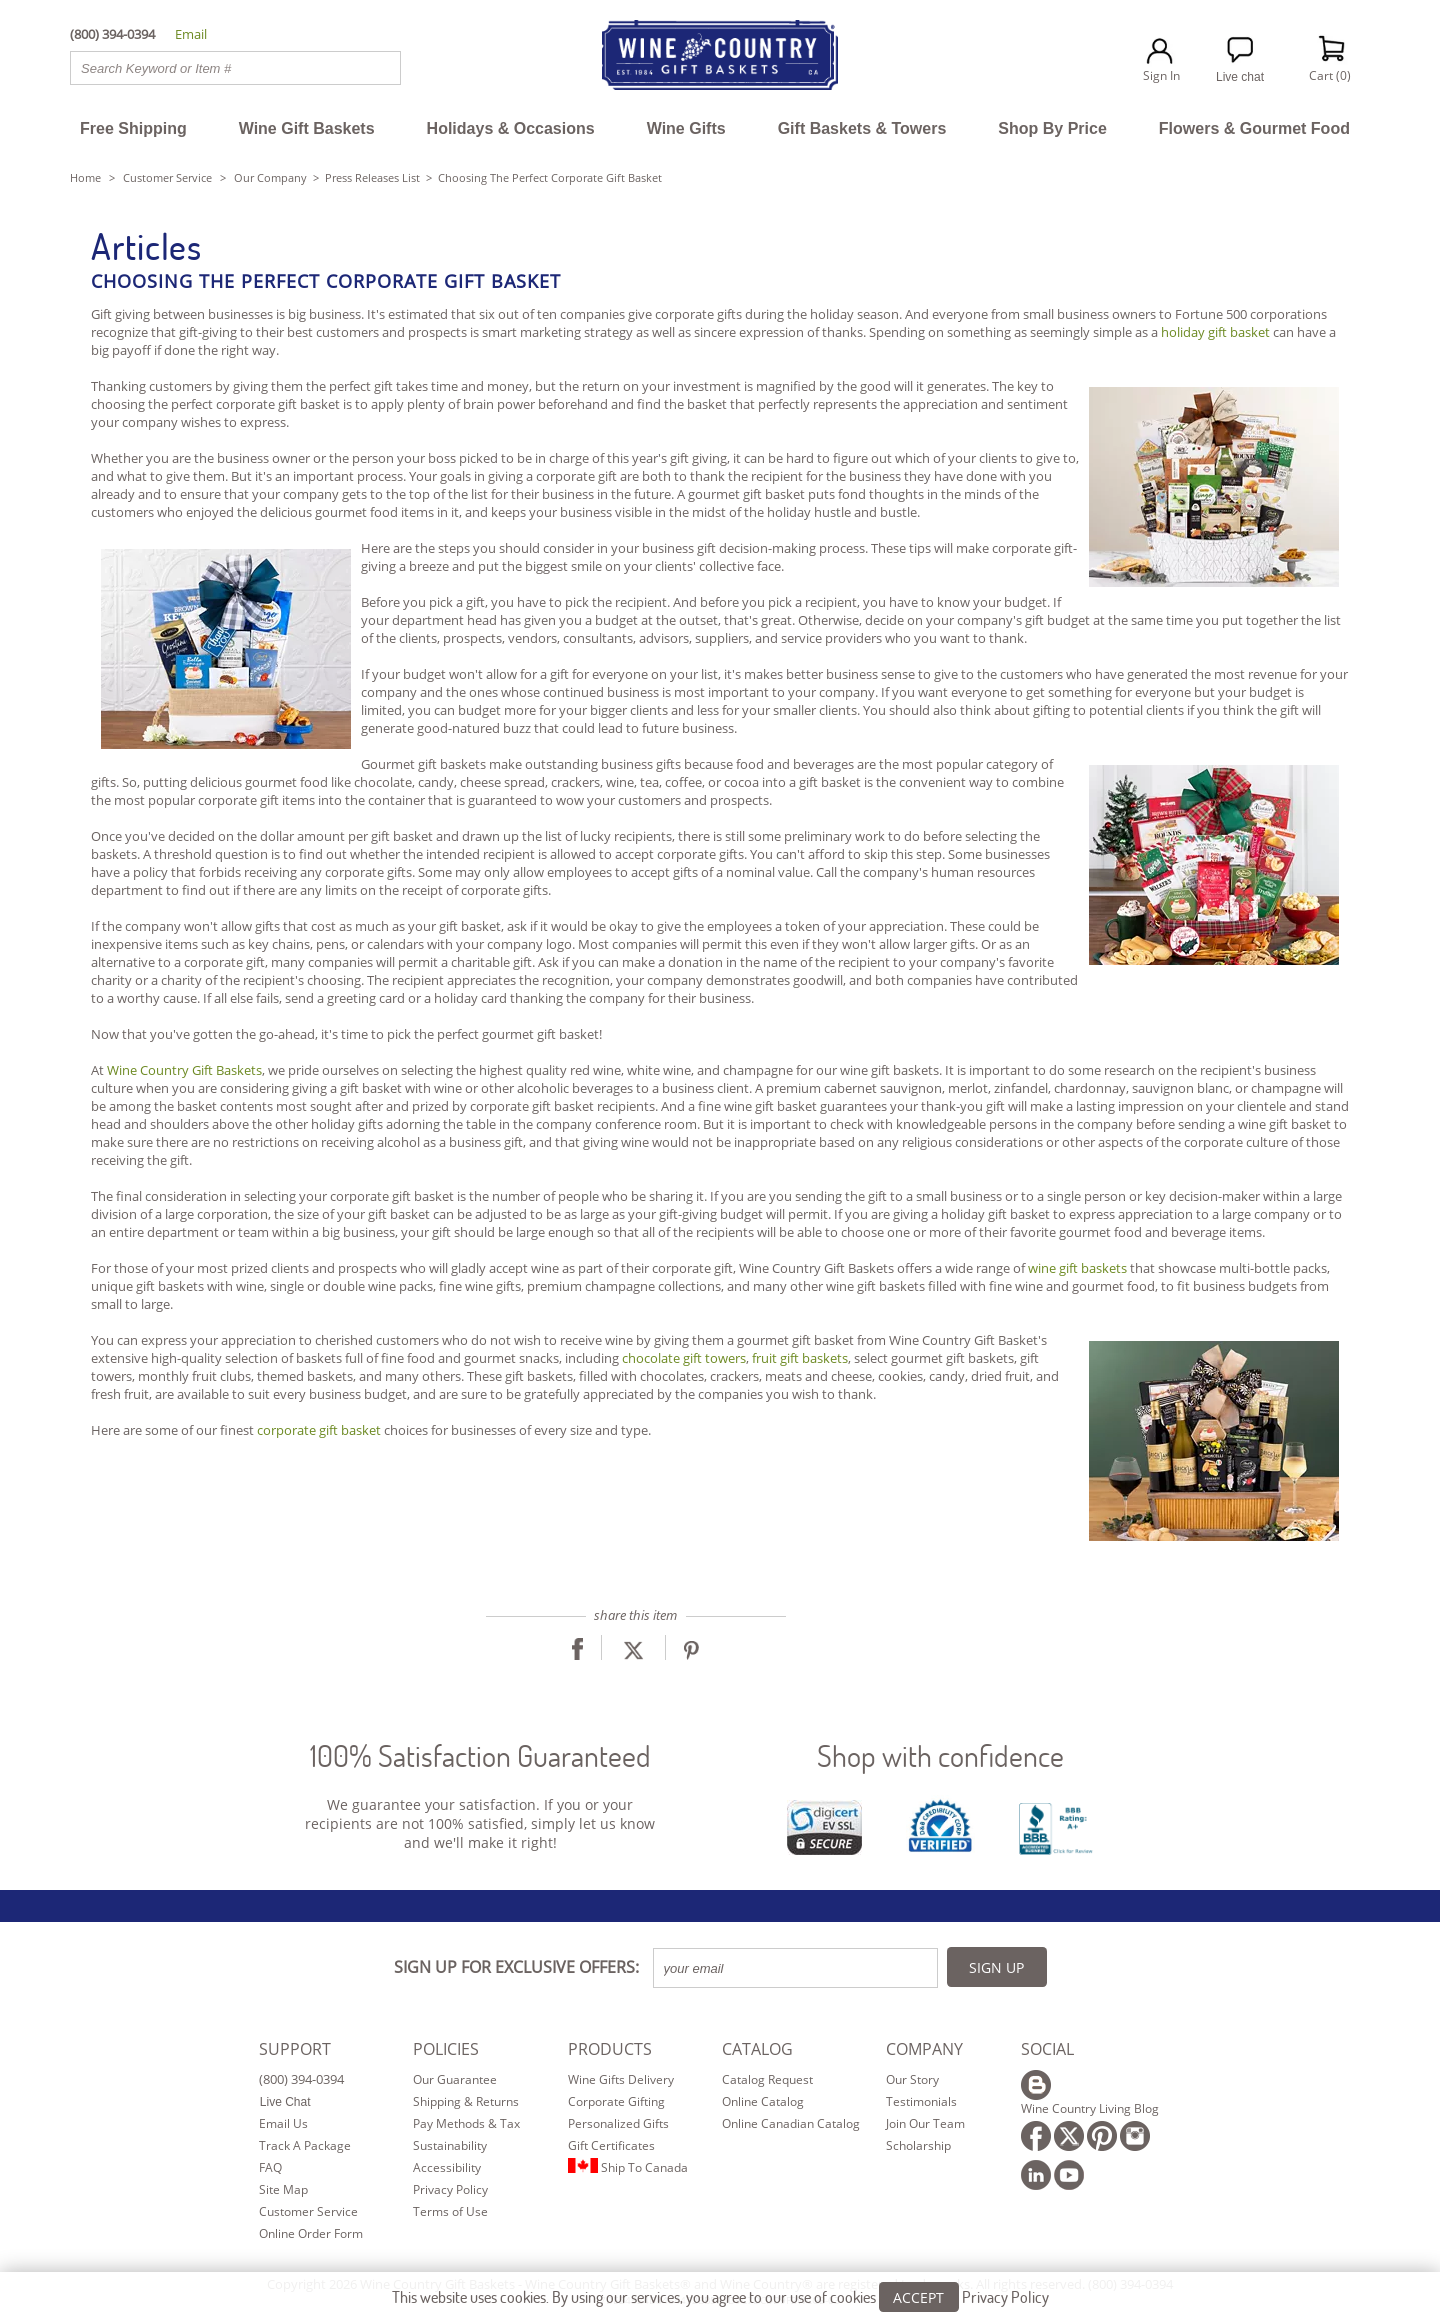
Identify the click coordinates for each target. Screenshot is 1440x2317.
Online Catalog (763, 2101)
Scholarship (918, 2145)
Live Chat (285, 2102)
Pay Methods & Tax (466, 2123)
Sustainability (450, 2145)
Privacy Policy (450, 2189)
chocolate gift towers (684, 1358)
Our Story (912, 2079)
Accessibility (447, 2167)
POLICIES (446, 2049)
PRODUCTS (610, 2049)
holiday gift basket (1215, 332)
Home (85, 177)
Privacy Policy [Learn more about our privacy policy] (1005, 2302)
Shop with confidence (940, 1755)
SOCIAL (1047, 2049)
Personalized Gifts (618, 2123)
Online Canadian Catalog (791, 2123)
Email (191, 34)
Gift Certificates (611, 2145)
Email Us (283, 2123)
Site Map (283, 2189)
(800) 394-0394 (301, 2079)
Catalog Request (767, 2079)
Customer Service (167, 177)
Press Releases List (372, 177)
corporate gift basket (319, 1430)
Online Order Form (311, 2233)
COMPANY (924, 2049)
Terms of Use (450, 2211)
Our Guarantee (455, 2079)
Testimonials (921, 2101)
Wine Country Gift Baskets (184, 1070)
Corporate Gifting (616, 2101)
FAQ (270, 2167)
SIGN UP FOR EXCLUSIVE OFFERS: (516, 1967)
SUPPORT (295, 2049)
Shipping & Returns (466, 2101)
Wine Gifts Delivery (621, 2079)
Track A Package (305, 2145)
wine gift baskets (1077, 1268)
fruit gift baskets (800, 1358)
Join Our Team (925, 2123)
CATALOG (757, 2049)
